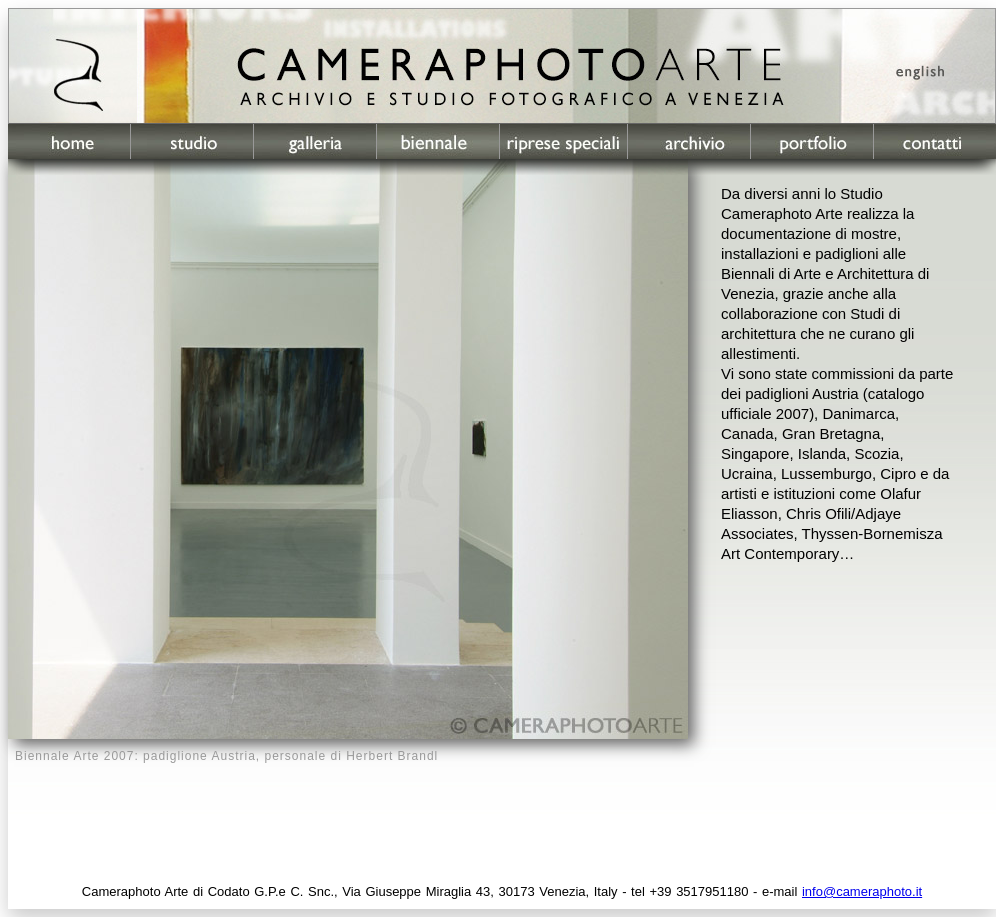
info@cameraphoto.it (862, 891)
